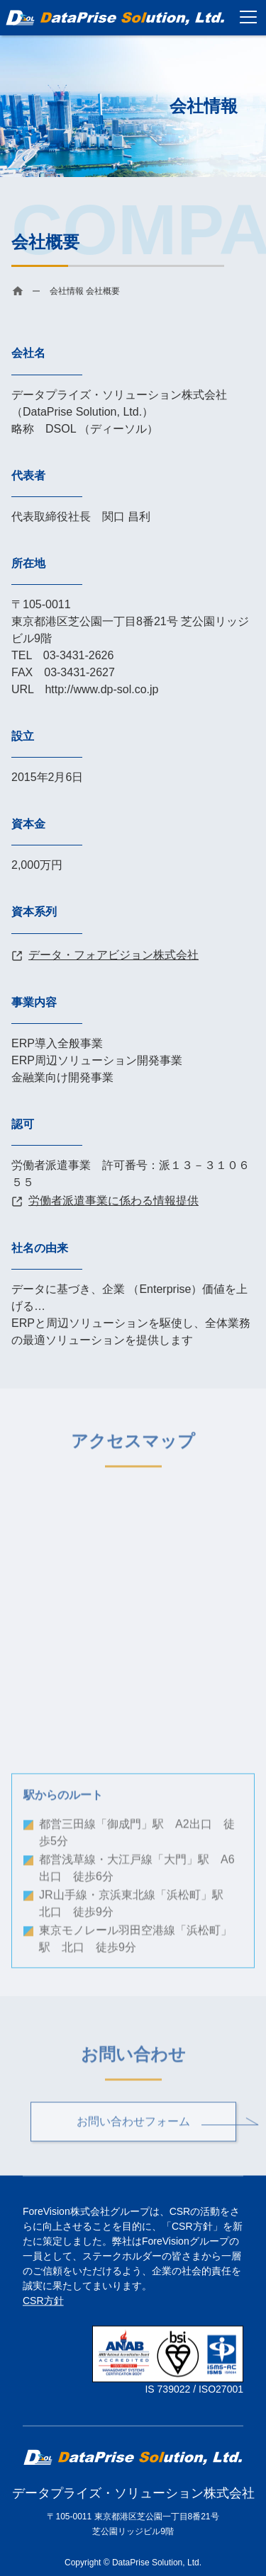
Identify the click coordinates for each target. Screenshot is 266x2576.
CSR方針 (43, 2300)
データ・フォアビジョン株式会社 (113, 955)
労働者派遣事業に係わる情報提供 (113, 1201)
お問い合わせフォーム (133, 2126)
